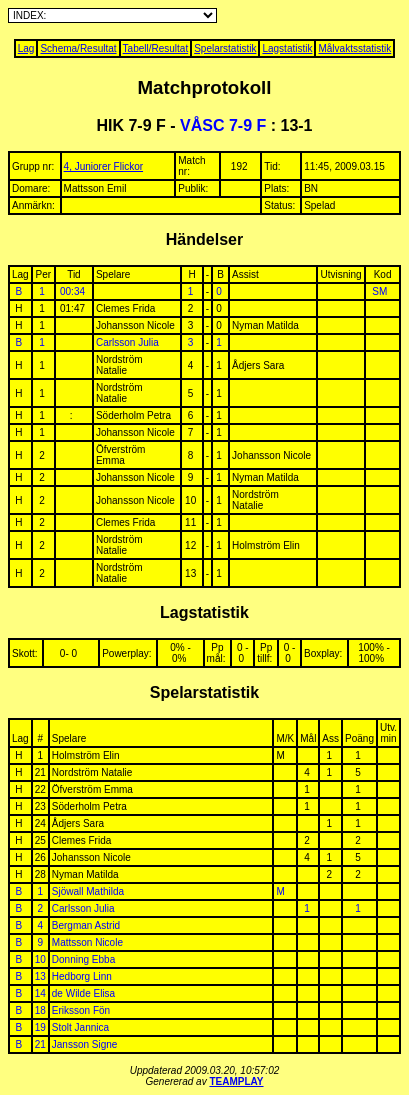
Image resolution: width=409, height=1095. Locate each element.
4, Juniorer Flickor (103, 166)
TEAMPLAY (236, 1081)
